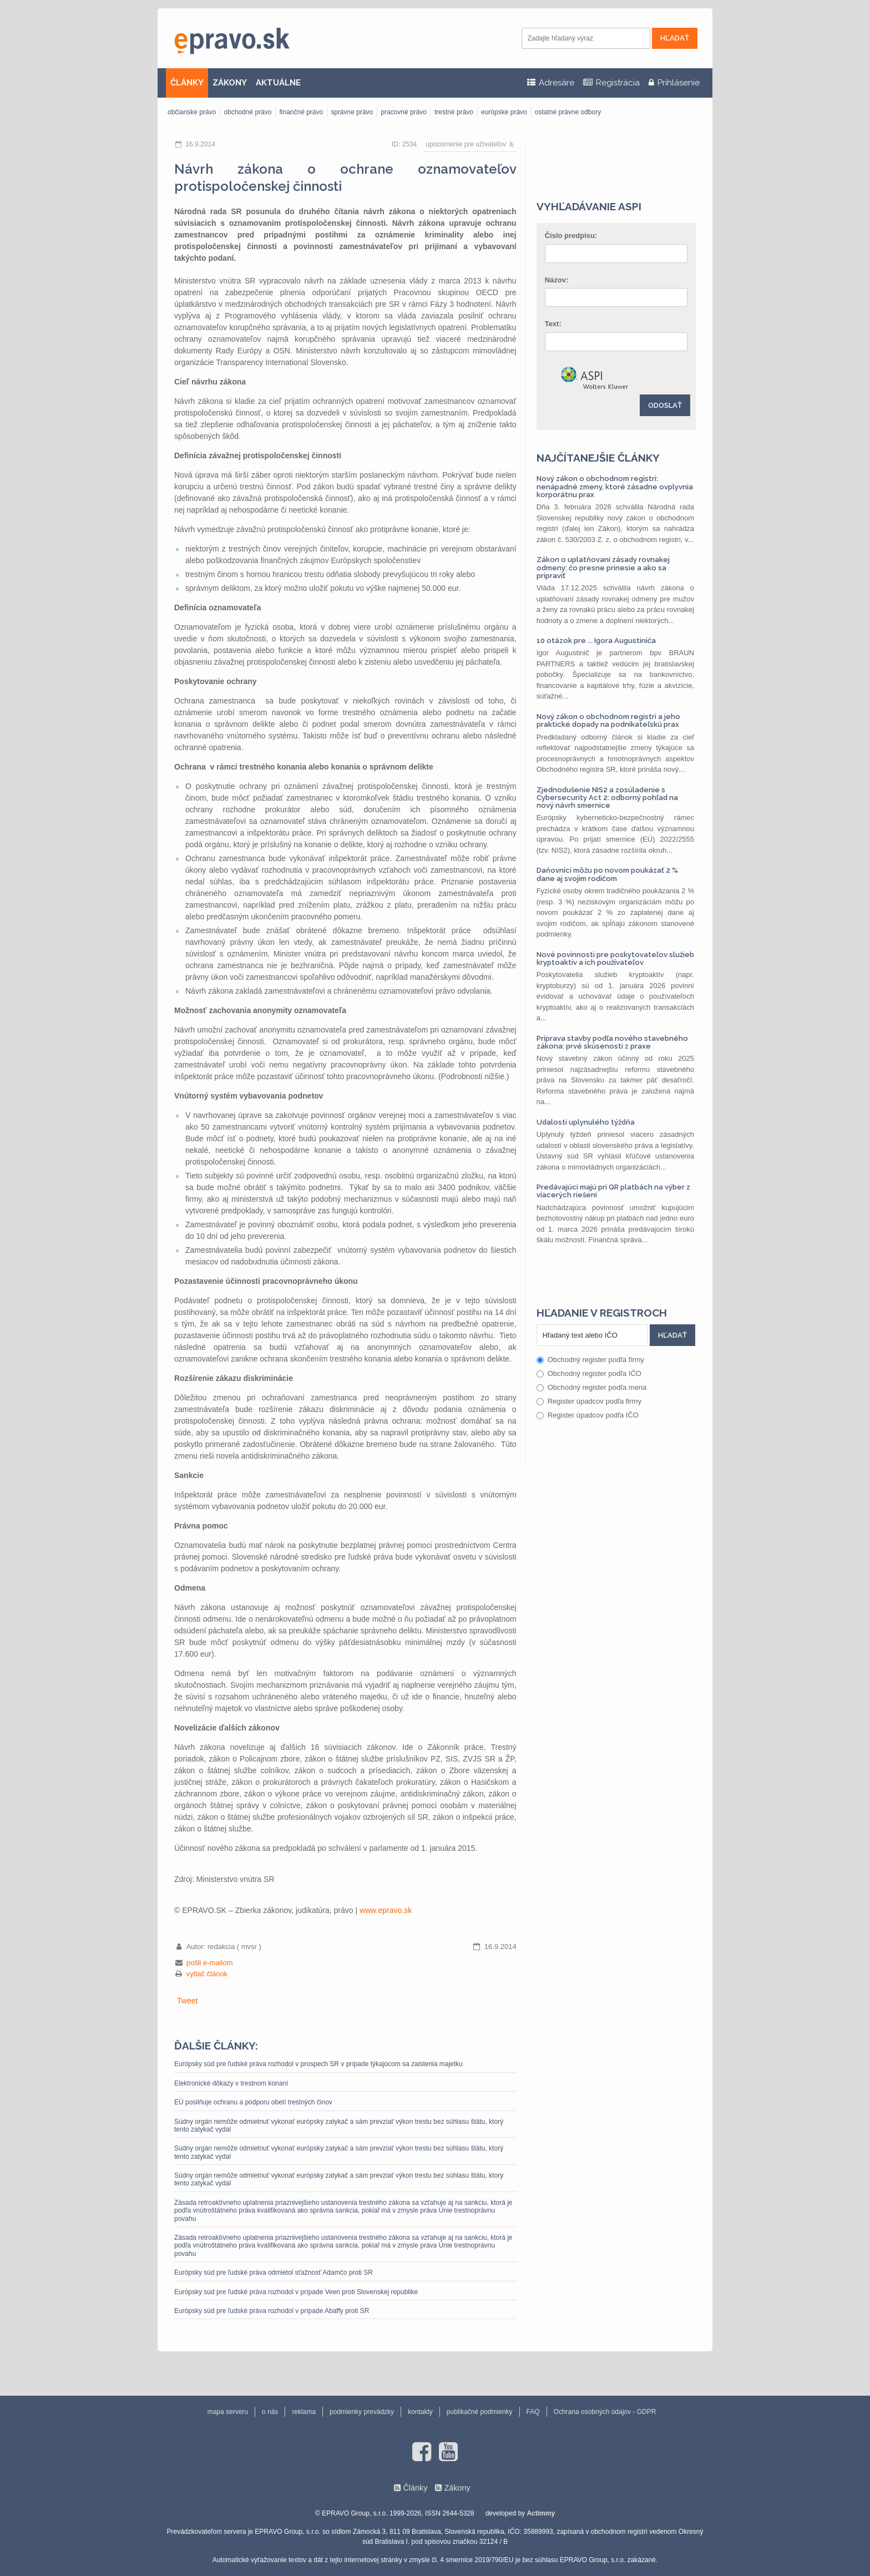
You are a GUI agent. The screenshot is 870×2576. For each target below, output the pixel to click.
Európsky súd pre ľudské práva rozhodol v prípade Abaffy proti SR (271, 2311)
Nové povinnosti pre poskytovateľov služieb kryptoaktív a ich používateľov (615, 958)
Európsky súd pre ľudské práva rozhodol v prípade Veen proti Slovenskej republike (296, 2292)
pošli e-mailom (209, 1962)
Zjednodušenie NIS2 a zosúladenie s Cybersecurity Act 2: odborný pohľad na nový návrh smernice (607, 798)
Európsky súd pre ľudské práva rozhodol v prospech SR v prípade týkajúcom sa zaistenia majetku (318, 2064)
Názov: (557, 280)
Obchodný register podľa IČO (589, 1373)
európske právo (504, 112)
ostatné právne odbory (568, 112)
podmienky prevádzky (362, 2412)
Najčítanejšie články (598, 458)
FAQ (533, 2412)
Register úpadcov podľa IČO (588, 1415)
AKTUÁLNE (278, 83)
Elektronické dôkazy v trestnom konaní (231, 2083)
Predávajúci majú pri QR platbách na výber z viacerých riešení (613, 1191)
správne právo (352, 112)
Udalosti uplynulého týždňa (586, 1122)
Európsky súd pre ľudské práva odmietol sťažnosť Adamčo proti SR (273, 2272)
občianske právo (192, 112)
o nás (270, 2412)
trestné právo (453, 112)
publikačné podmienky (480, 2412)
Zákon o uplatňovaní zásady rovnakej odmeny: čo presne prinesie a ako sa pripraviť (603, 567)
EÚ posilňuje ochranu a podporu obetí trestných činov (253, 2102)
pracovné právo (404, 112)
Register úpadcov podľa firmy (589, 1401)
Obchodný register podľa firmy (590, 1359)
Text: (553, 324)
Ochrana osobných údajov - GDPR (605, 2412)
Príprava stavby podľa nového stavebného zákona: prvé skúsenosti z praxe (612, 1042)
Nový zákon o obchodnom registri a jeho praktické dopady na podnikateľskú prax (608, 720)
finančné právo (301, 112)
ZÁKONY (230, 83)
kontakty (420, 2412)
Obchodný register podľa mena (592, 1387)
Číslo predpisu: (571, 235)
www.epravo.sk (386, 1910)
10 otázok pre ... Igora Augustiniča (596, 640)
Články (415, 2487)
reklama (304, 2412)
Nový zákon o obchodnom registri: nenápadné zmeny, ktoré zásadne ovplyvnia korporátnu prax (615, 486)
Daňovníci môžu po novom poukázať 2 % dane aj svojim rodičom (607, 874)
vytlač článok (206, 1974)
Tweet (187, 2000)
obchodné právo (247, 112)
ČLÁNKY (187, 83)
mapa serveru (228, 2412)
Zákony (457, 2487)
